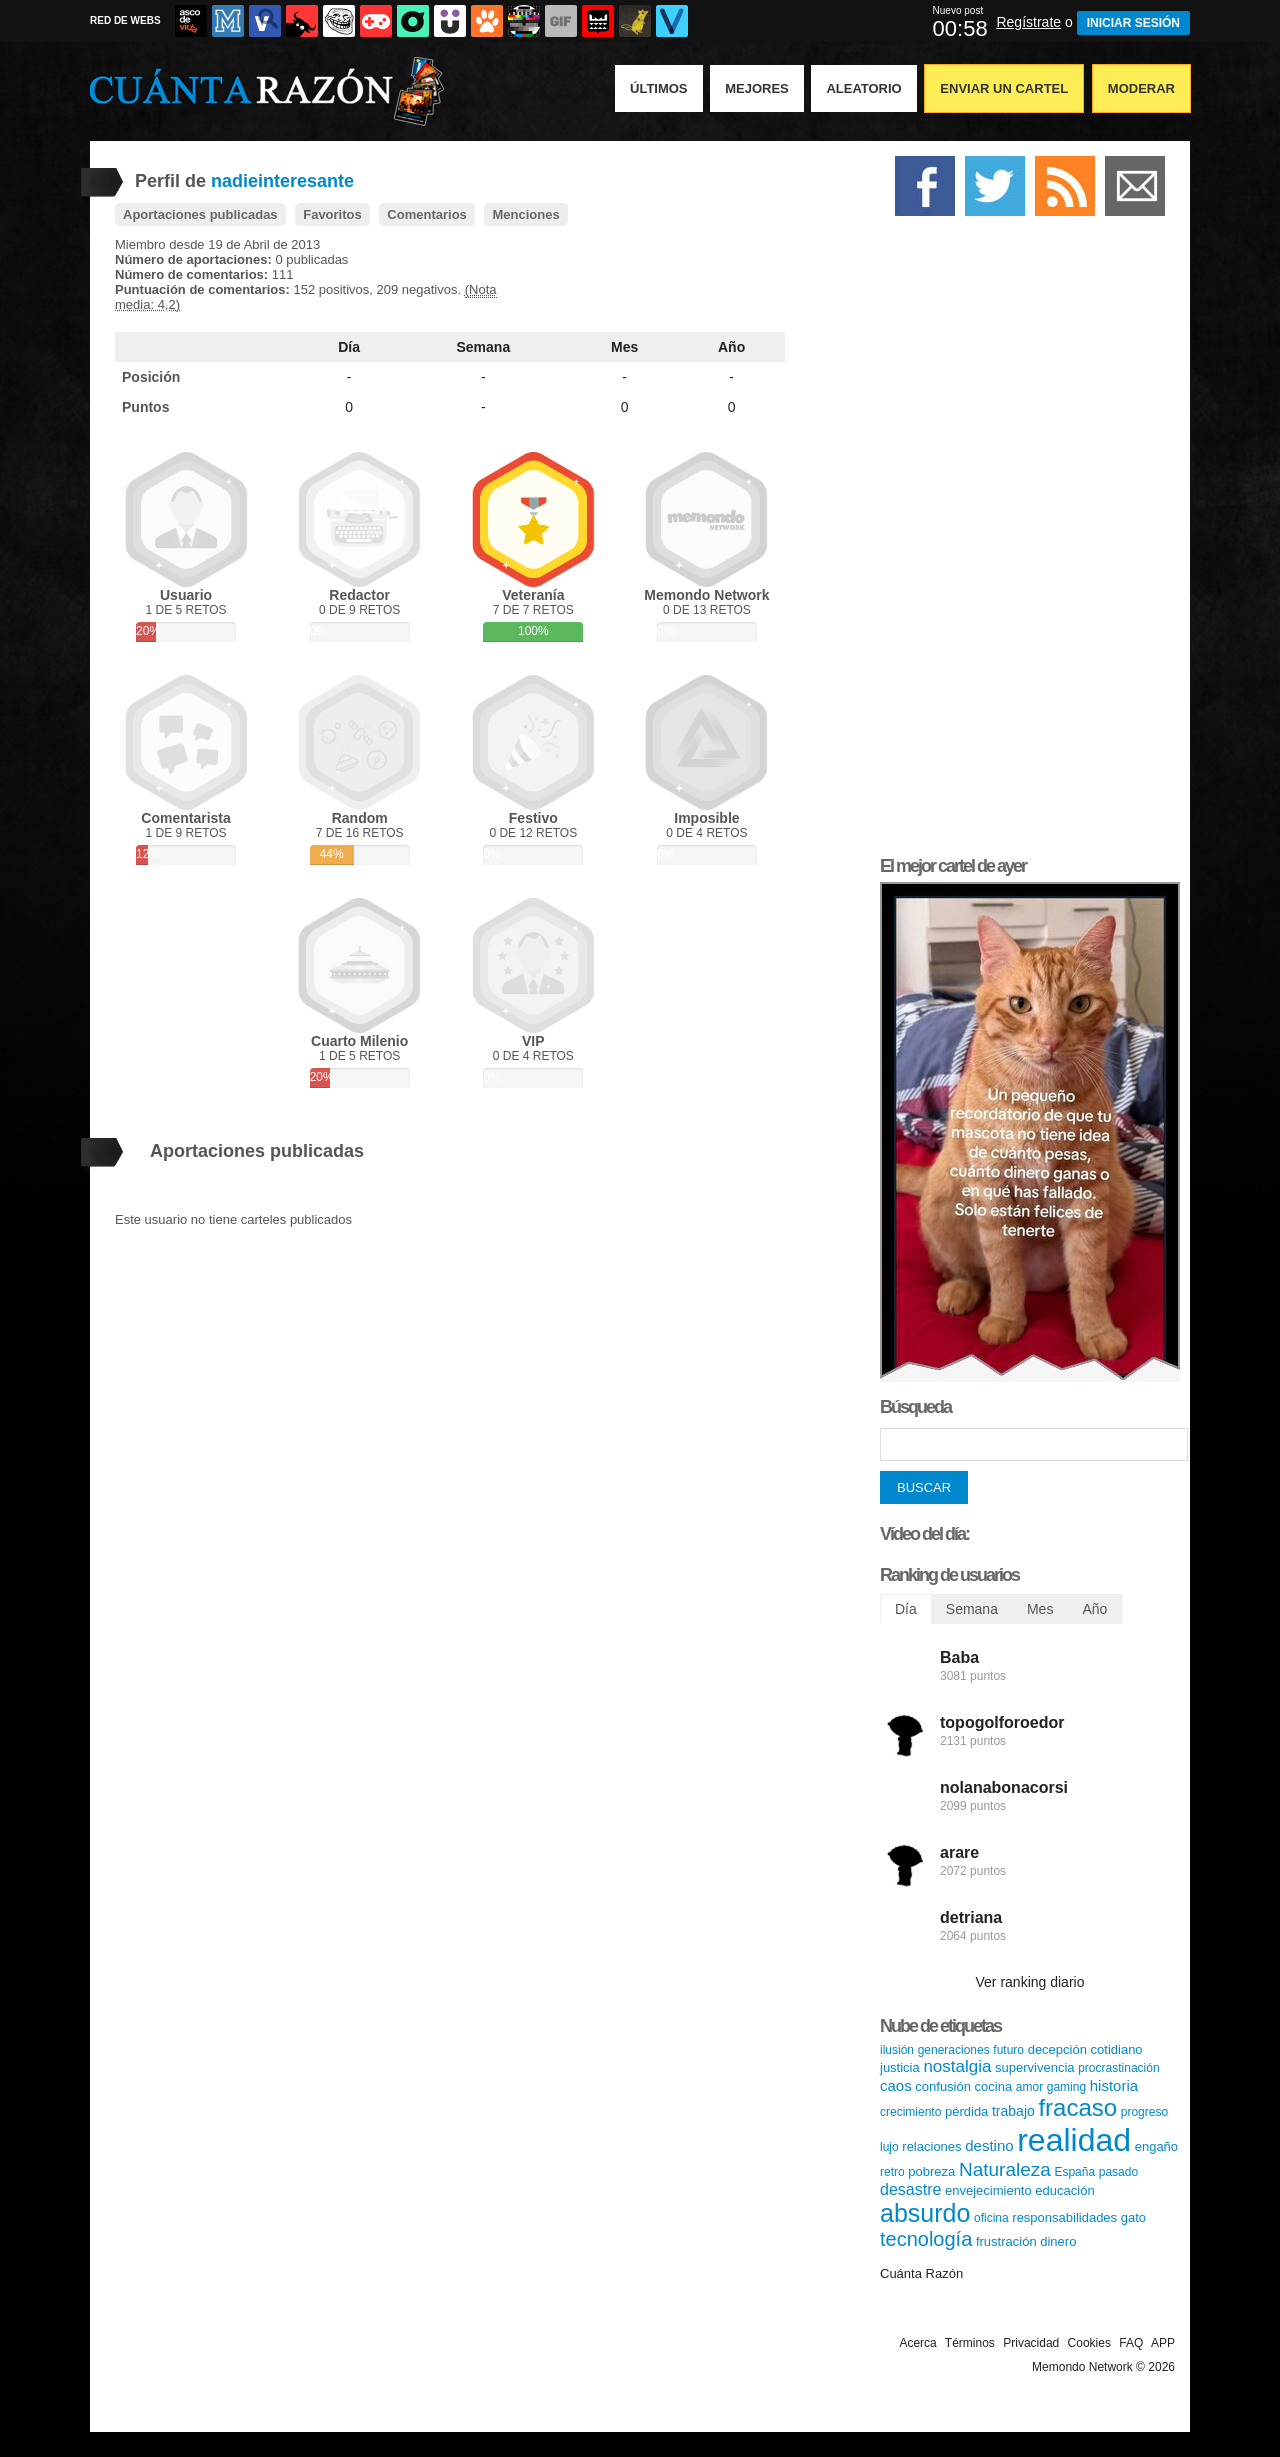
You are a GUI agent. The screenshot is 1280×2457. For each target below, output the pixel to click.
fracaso (1077, 2107)
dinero (1058, 2241)
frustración (1006, 2241)
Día (349, 347)
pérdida (966, 2111)
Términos (970, 2343)
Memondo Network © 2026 (1103, 2367)
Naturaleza (1005, 2169)
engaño (1156, 2146)
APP (1163, 2343)
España (1074, 2172)
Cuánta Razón (921, 2273)
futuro (1008, 2050)
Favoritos (332, 214)
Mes (624, 347)
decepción (1057, 2049)
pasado (1118, 2172)
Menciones (525, 214)
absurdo (925, 2213)
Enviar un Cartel (1004, 88)
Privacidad (1031, 2343)
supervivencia (1035, 2067)
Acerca (917, 2343)
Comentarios (426, 214)
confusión (943, 2086)
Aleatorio (863, 88)
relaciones (931, 2146)
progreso (1144, 2112)
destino (989, 2145)
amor (1029, 2087)
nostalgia (957, 2066)
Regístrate (1028, 22)
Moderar (1141, 88)
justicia (900, 2067)
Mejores (757, 88)
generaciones (954, 2050)
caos (896, 2085)
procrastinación (1118, 2068)
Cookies (1089, 2343)
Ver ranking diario (1030, 1982)
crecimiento (910, 2112)
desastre (910, 2189)
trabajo (1013, 2111)
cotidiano (1117, 2049)
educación (1064, 2190)
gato (1133, 2217)
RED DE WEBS (125, 20)
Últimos (659, 88)
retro (892, 2172)
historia (1114, 2085)
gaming (1066, 2087)
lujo (889, 2147)
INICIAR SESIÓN (1133, 23)
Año (731, 347)
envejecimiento (988, 2190)
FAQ (1131, 2343)
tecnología (926, 2239)
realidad (1074, 2140)
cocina (994, 2086)
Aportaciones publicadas (200, 214)
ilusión (897, 2050)
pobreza (931, 2171)
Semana (484, 347)
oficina (991, 2218)
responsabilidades (1064, 2217)
